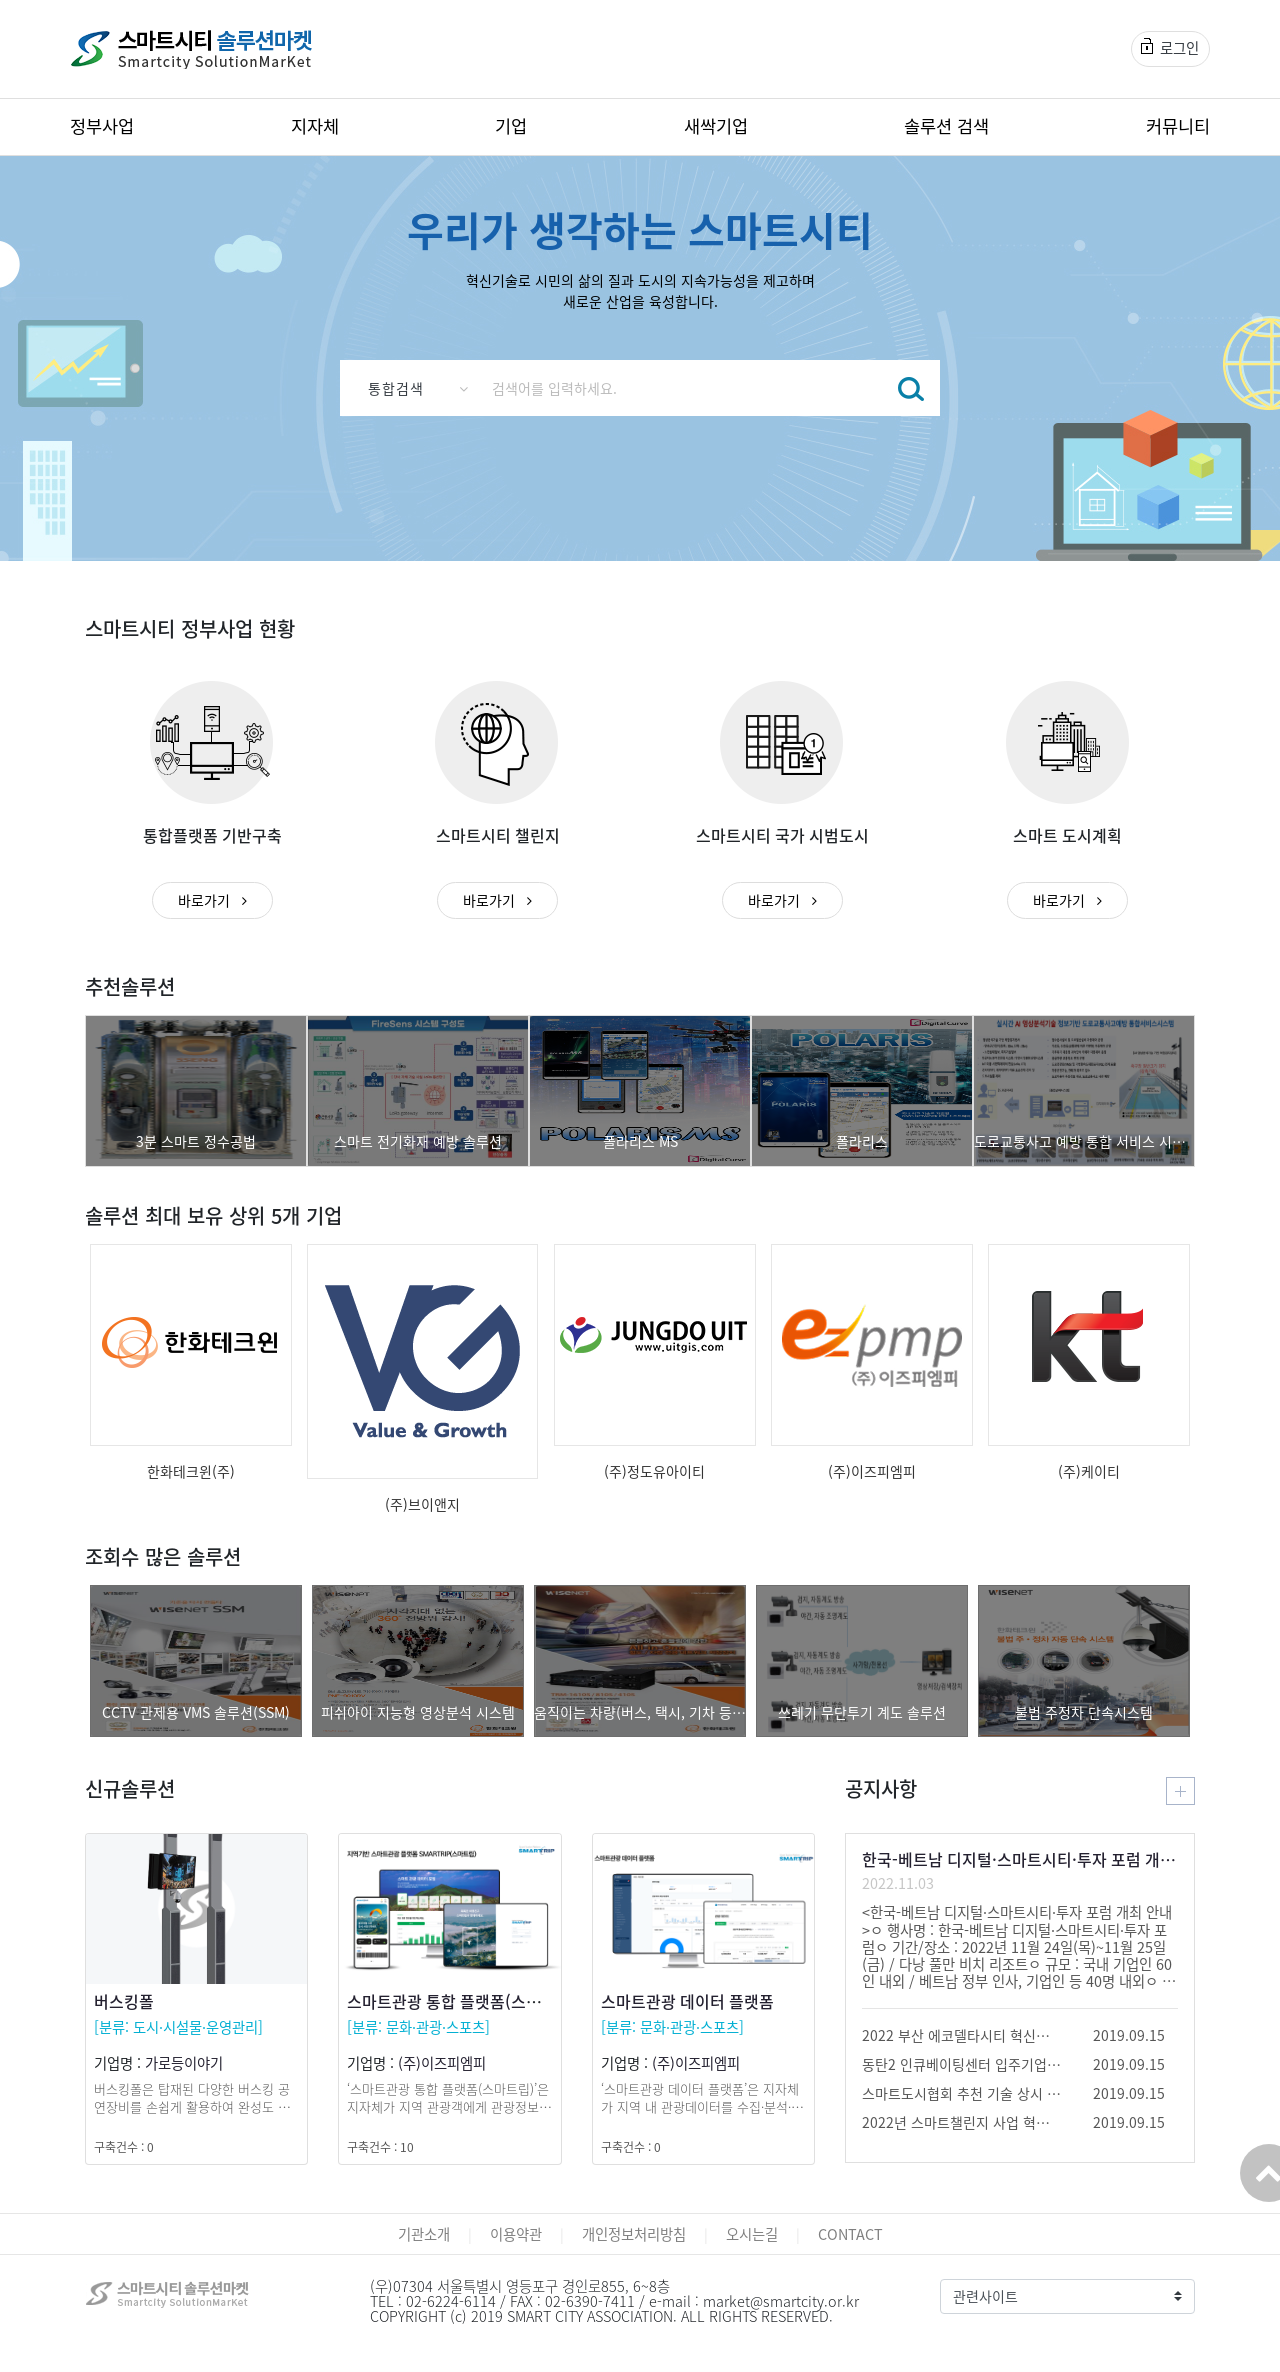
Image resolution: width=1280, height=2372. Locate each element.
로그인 (1170, 48)
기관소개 (424, 2234)
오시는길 (752, 2234)
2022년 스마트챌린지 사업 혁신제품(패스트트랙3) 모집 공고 (962, 2122)
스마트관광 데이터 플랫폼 (687, 2001)
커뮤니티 (1178, 126)
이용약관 (516, 2234)
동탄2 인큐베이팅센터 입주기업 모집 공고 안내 (962, 2064)
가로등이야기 (184, 2063)
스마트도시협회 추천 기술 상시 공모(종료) (962, 2093)
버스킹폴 (124, 2001)
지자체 (315, 126)
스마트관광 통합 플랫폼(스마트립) (462, 2001)
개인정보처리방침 (634, 2234)
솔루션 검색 (946, 126)
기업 (511, 126)
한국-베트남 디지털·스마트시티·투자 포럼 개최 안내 (1020, 1859)
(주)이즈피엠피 (442, 2063)
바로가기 (212, 900)
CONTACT (850, 2234)
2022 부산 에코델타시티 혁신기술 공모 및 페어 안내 (962, 2035)
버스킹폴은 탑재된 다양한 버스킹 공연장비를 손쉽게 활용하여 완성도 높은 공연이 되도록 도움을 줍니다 (192, 2106)
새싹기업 (716, 126)
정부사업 (102, 126)
